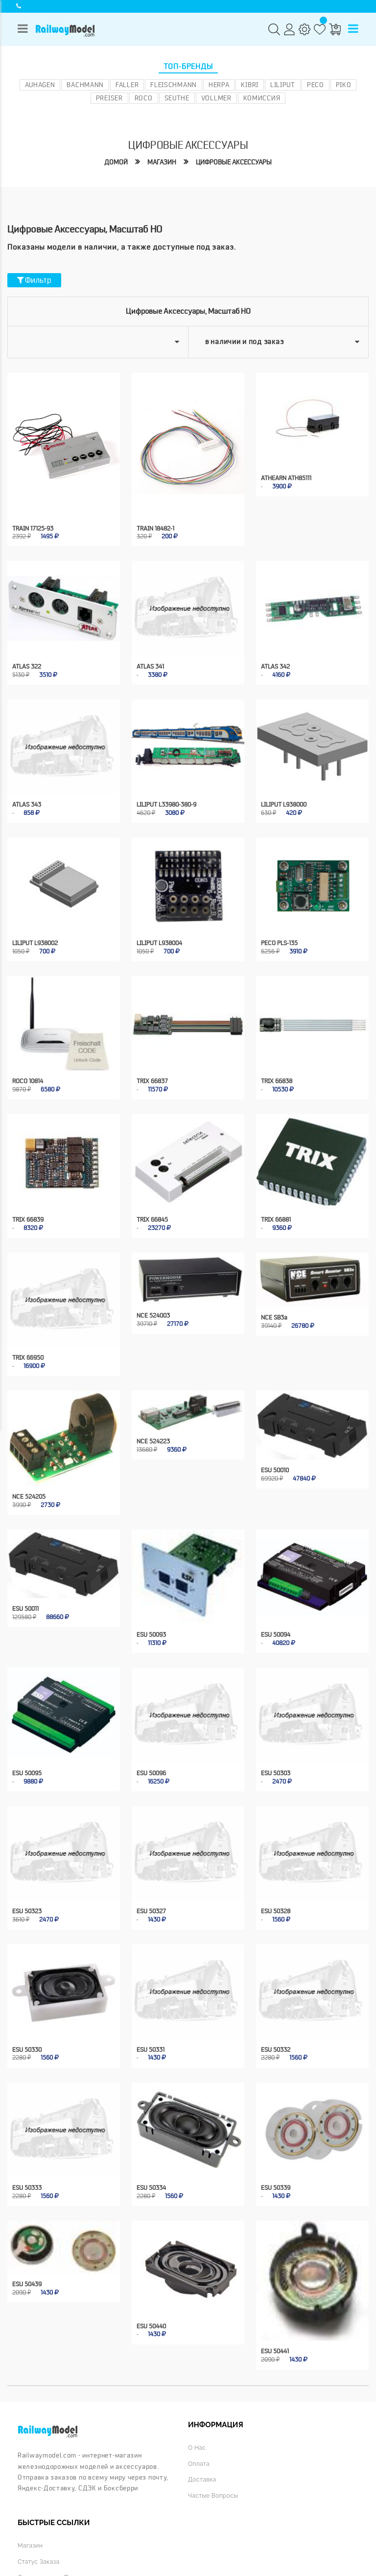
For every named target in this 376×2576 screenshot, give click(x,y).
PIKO (344, 85)
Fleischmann (173, 85)
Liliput (282, 85)
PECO (315, 85)
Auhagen (40, 85)
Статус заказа (39, 2507)
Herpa (219, 85)
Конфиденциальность (165, 2542)
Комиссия (262, 98)
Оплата (199, 2410)
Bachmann (85, 85)
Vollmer (216, 98)
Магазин (159, 162)
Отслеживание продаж (54, 2523)
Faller (127, 85)
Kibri (249, 85)
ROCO (144, 98)
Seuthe (176, 98)
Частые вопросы (214, 2441)
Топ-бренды (188, 66)
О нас (197, 2394)
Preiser (109, 98)
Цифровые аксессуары (235, 162)
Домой (112, 162)
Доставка (202, 2426)
